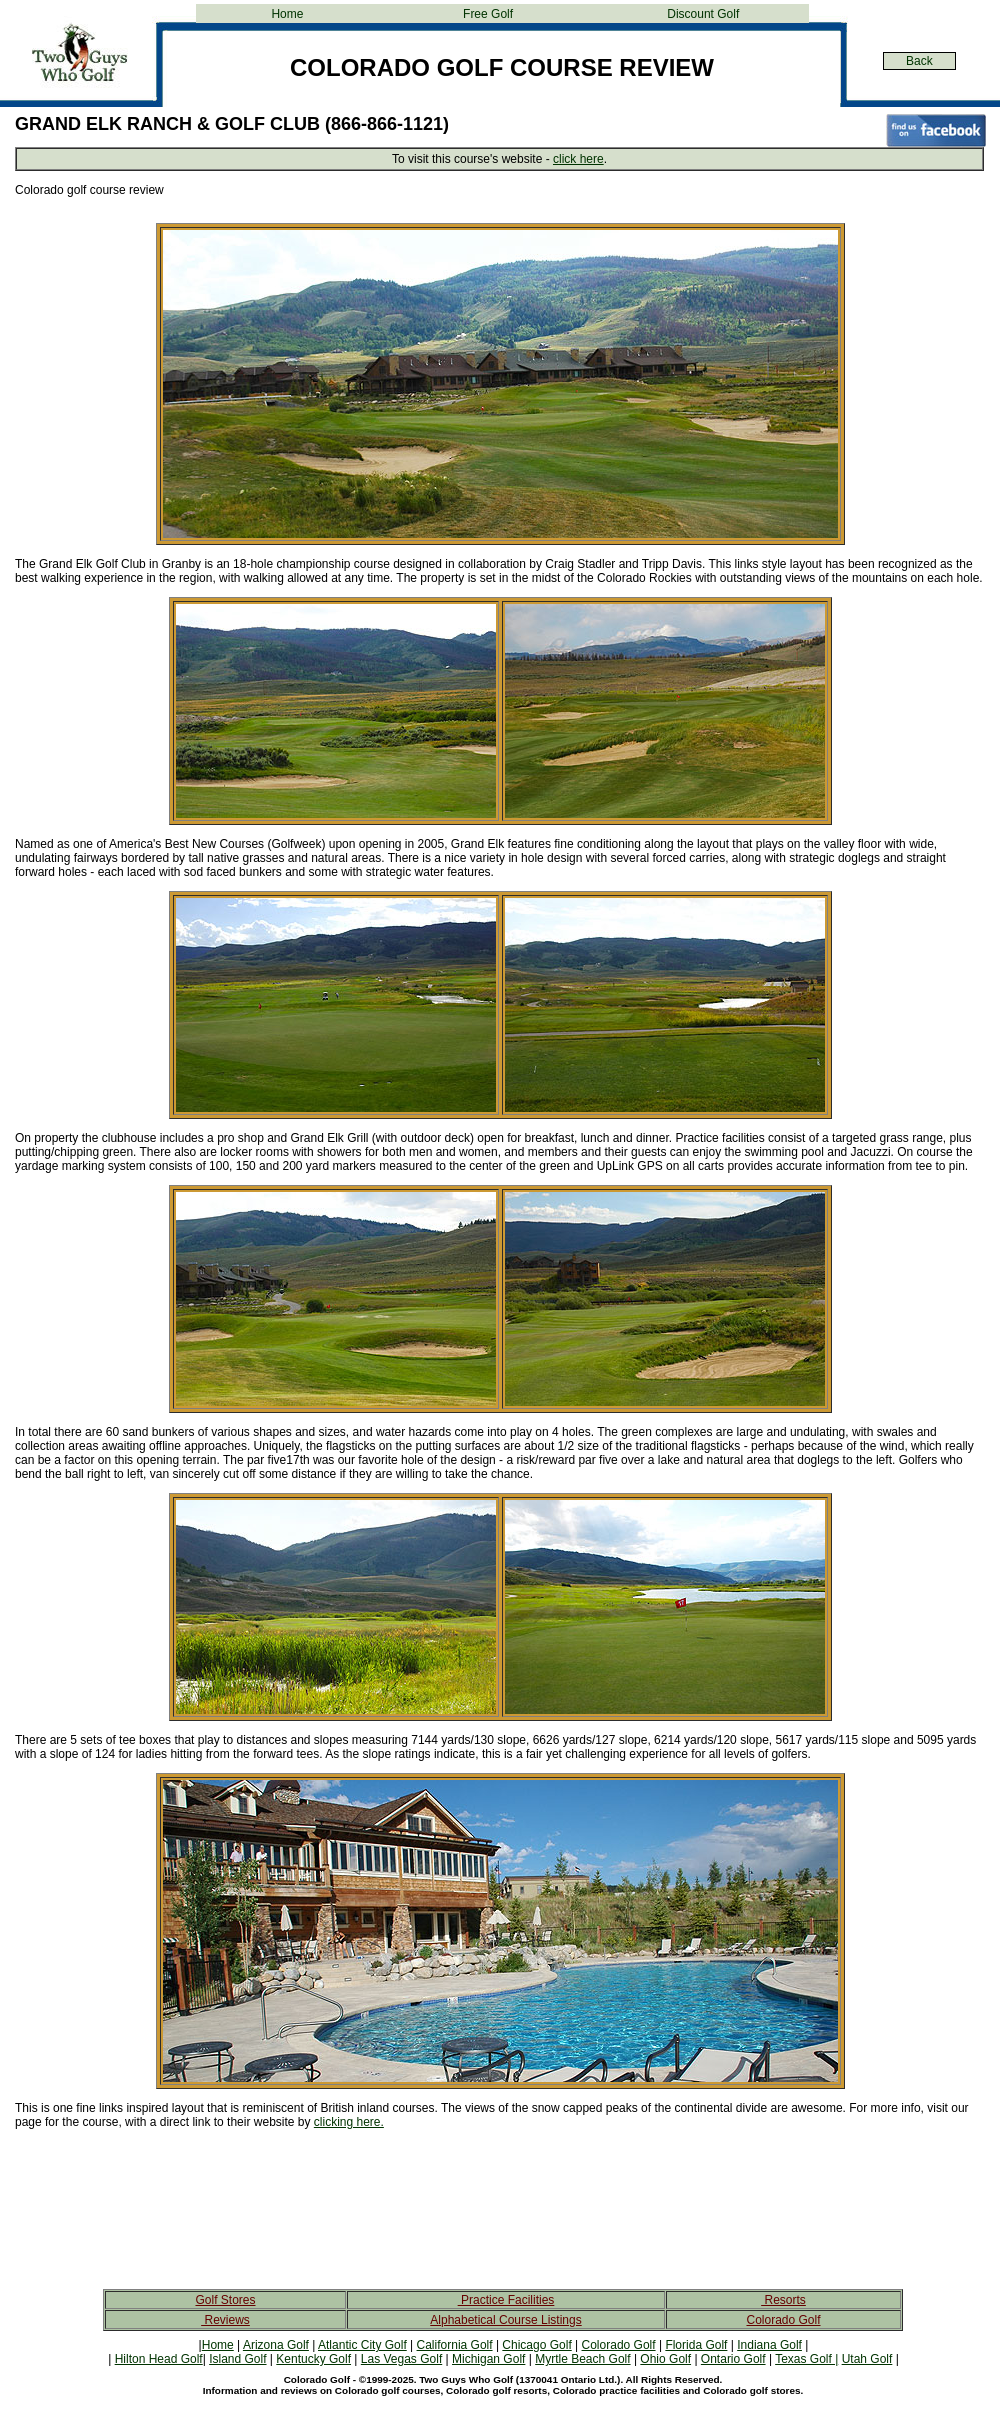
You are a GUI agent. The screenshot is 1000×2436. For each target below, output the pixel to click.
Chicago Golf (536, 2345)
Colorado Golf (783, 2320)
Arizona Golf (276, 2345)
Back (919, 61)
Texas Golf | (806, 2359)
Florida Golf (696, 2345)
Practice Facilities (506, 2300)
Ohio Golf (665, 2359)
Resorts (783, 2300)
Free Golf (488, 14)
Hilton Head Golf (159, 2359)
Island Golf (237, 2359)
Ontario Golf (733, 2359)
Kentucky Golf (313, 2359)
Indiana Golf (769, 2345)
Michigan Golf (488, 2359)
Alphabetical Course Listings (505, 2320)
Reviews (225, 2320)
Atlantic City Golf (362, 2345)
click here (578, 159)
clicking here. (349, 2122)
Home (287, 14)
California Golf (455, 2345)
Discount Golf (703, 14)
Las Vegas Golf (401, 2359)
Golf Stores (225, 2300)
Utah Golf (867, 2359)
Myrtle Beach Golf (582, 2359)
